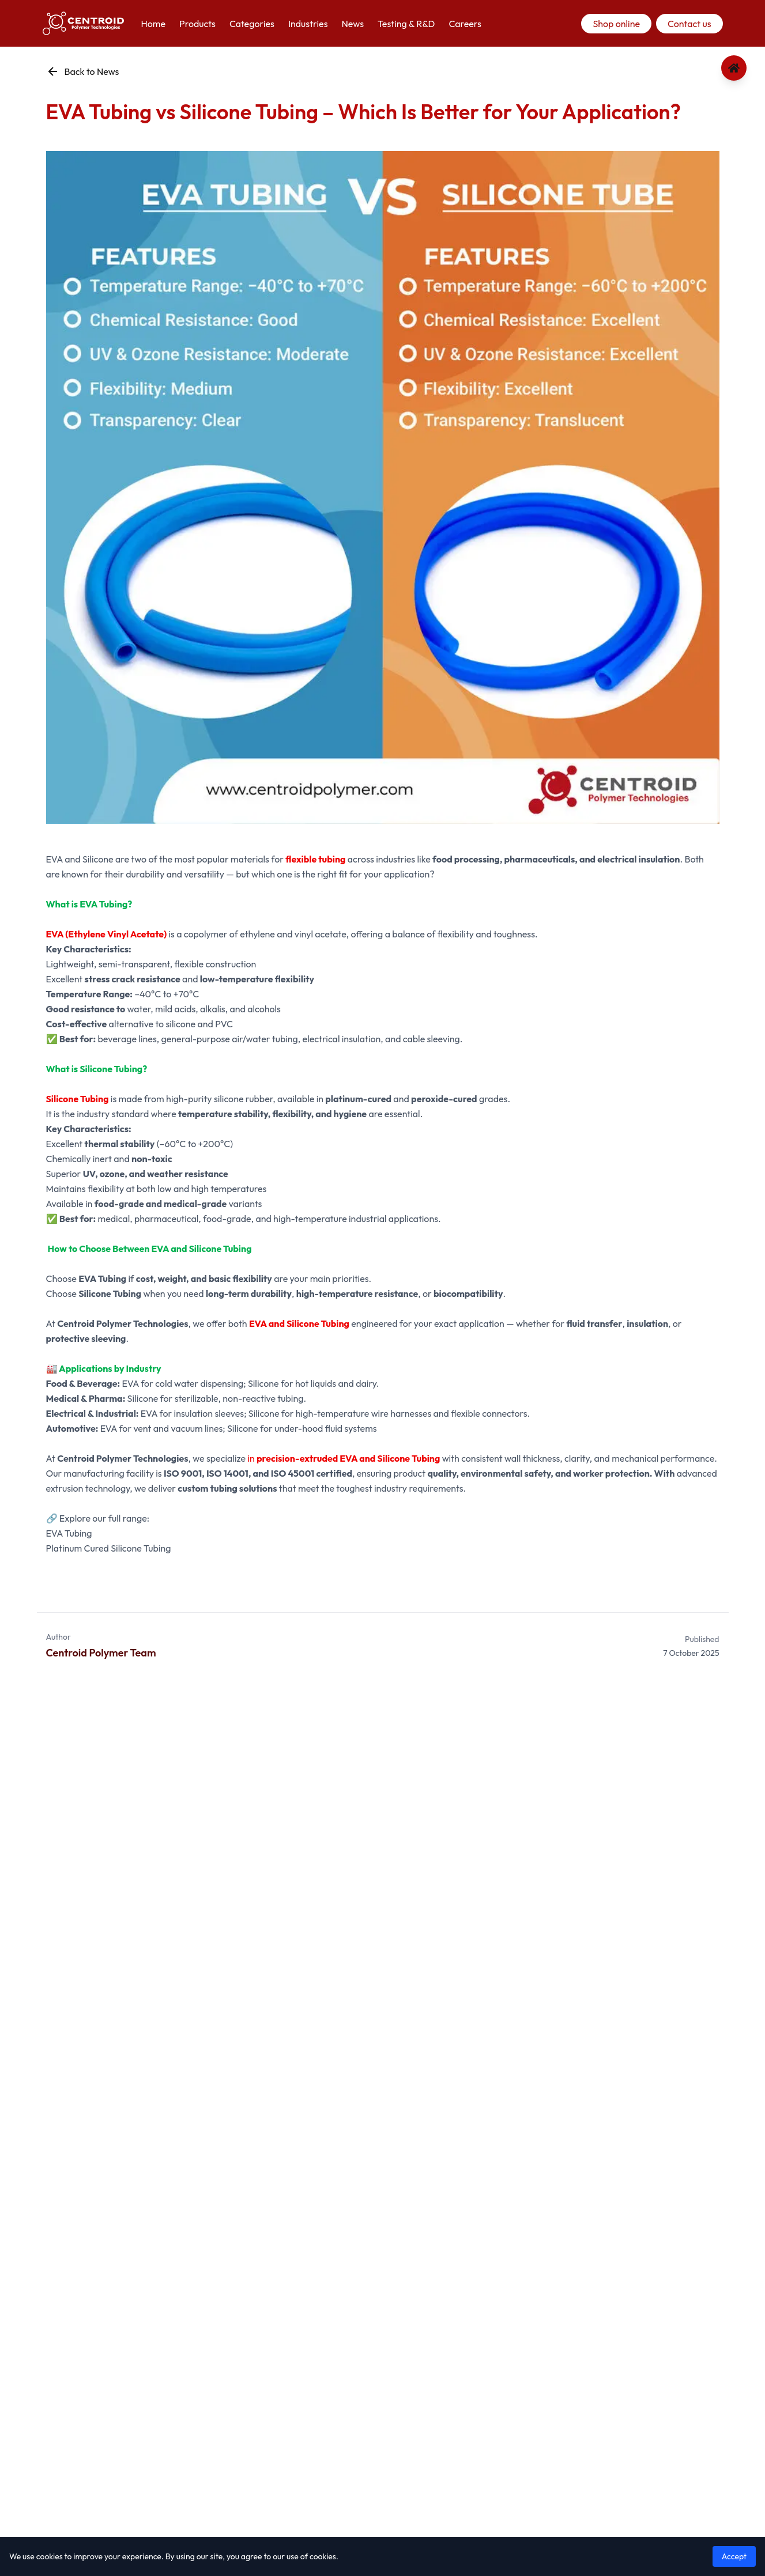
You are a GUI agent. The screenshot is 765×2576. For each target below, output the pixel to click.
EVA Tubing (69, 1533)
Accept (734, 2556)
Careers (465, 23)
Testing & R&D (406, 23)
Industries (308, 23)
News (352, 23)
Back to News (82, 71)
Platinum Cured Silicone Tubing (108, 1548)
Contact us (689, 23)
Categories (251, 23)
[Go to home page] (734, 68)
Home (153, 23)
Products (197, 23)
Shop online (616, 23)
